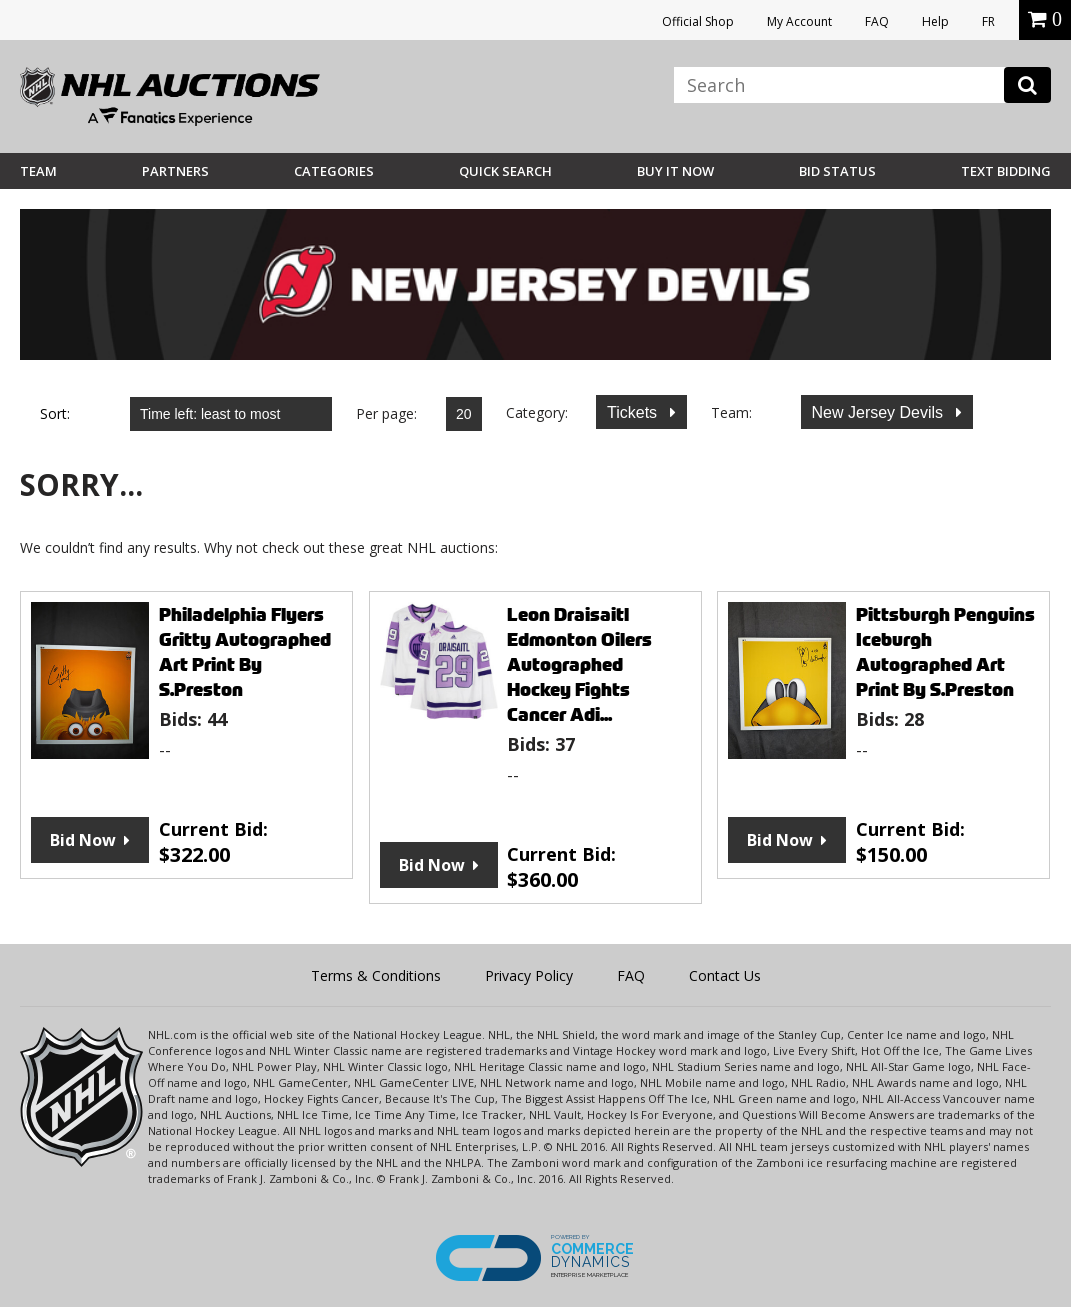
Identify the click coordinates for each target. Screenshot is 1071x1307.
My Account (799, 21)
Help (935, 21)
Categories (334, 171)
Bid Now (83, 840)
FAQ (877, 21)
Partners (175, 171)
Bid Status (837, 171)
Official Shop (698, 21)
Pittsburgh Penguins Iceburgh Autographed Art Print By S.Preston (945, 652)
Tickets (634, 412)
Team (38, 171)
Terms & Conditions (376, 975)
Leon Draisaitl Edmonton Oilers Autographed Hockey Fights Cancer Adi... (579, 664)
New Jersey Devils (880, 412)
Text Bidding (1006, 171)
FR (988, 21)
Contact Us (725, 975)
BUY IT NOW (675, 171)
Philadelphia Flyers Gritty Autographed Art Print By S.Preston (245, 652)
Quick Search (505, 171)
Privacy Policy (529, 975)
